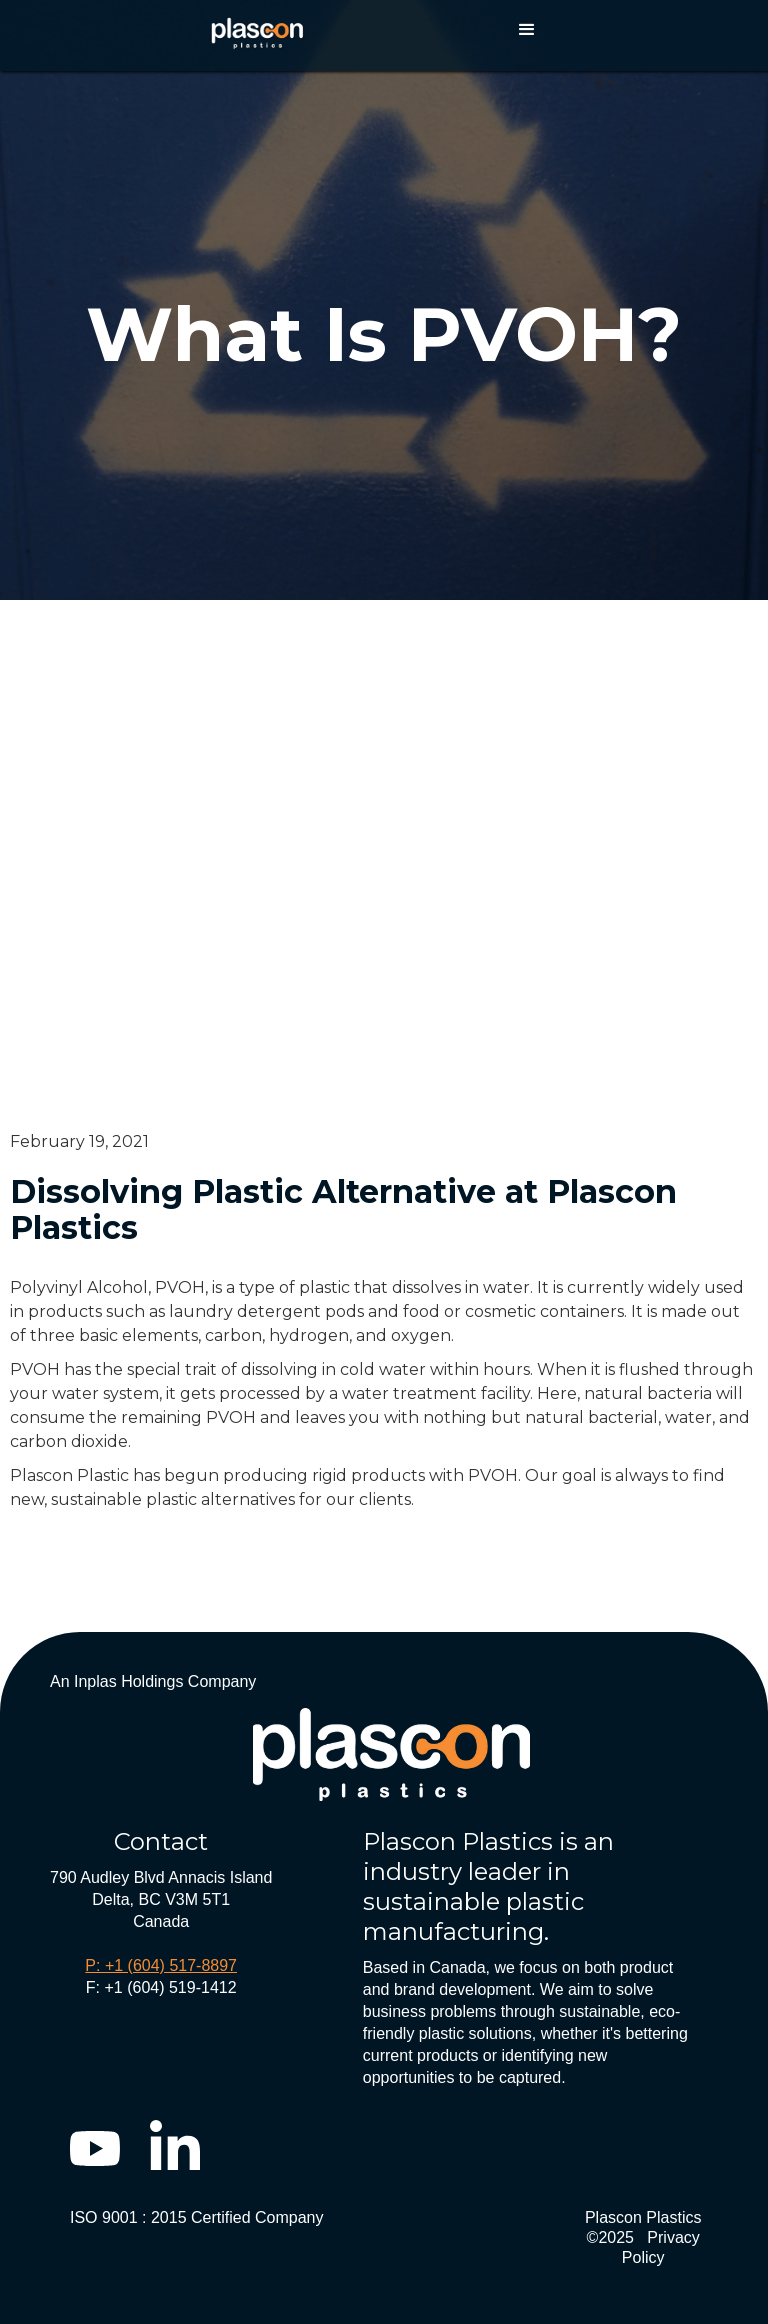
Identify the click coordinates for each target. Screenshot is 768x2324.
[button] (527, 30)
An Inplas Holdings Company (153, 1681)
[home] (258, 29)
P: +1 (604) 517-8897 (161, 1965)
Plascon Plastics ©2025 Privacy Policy (643, 2237)
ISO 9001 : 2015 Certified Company (196, 2217)
